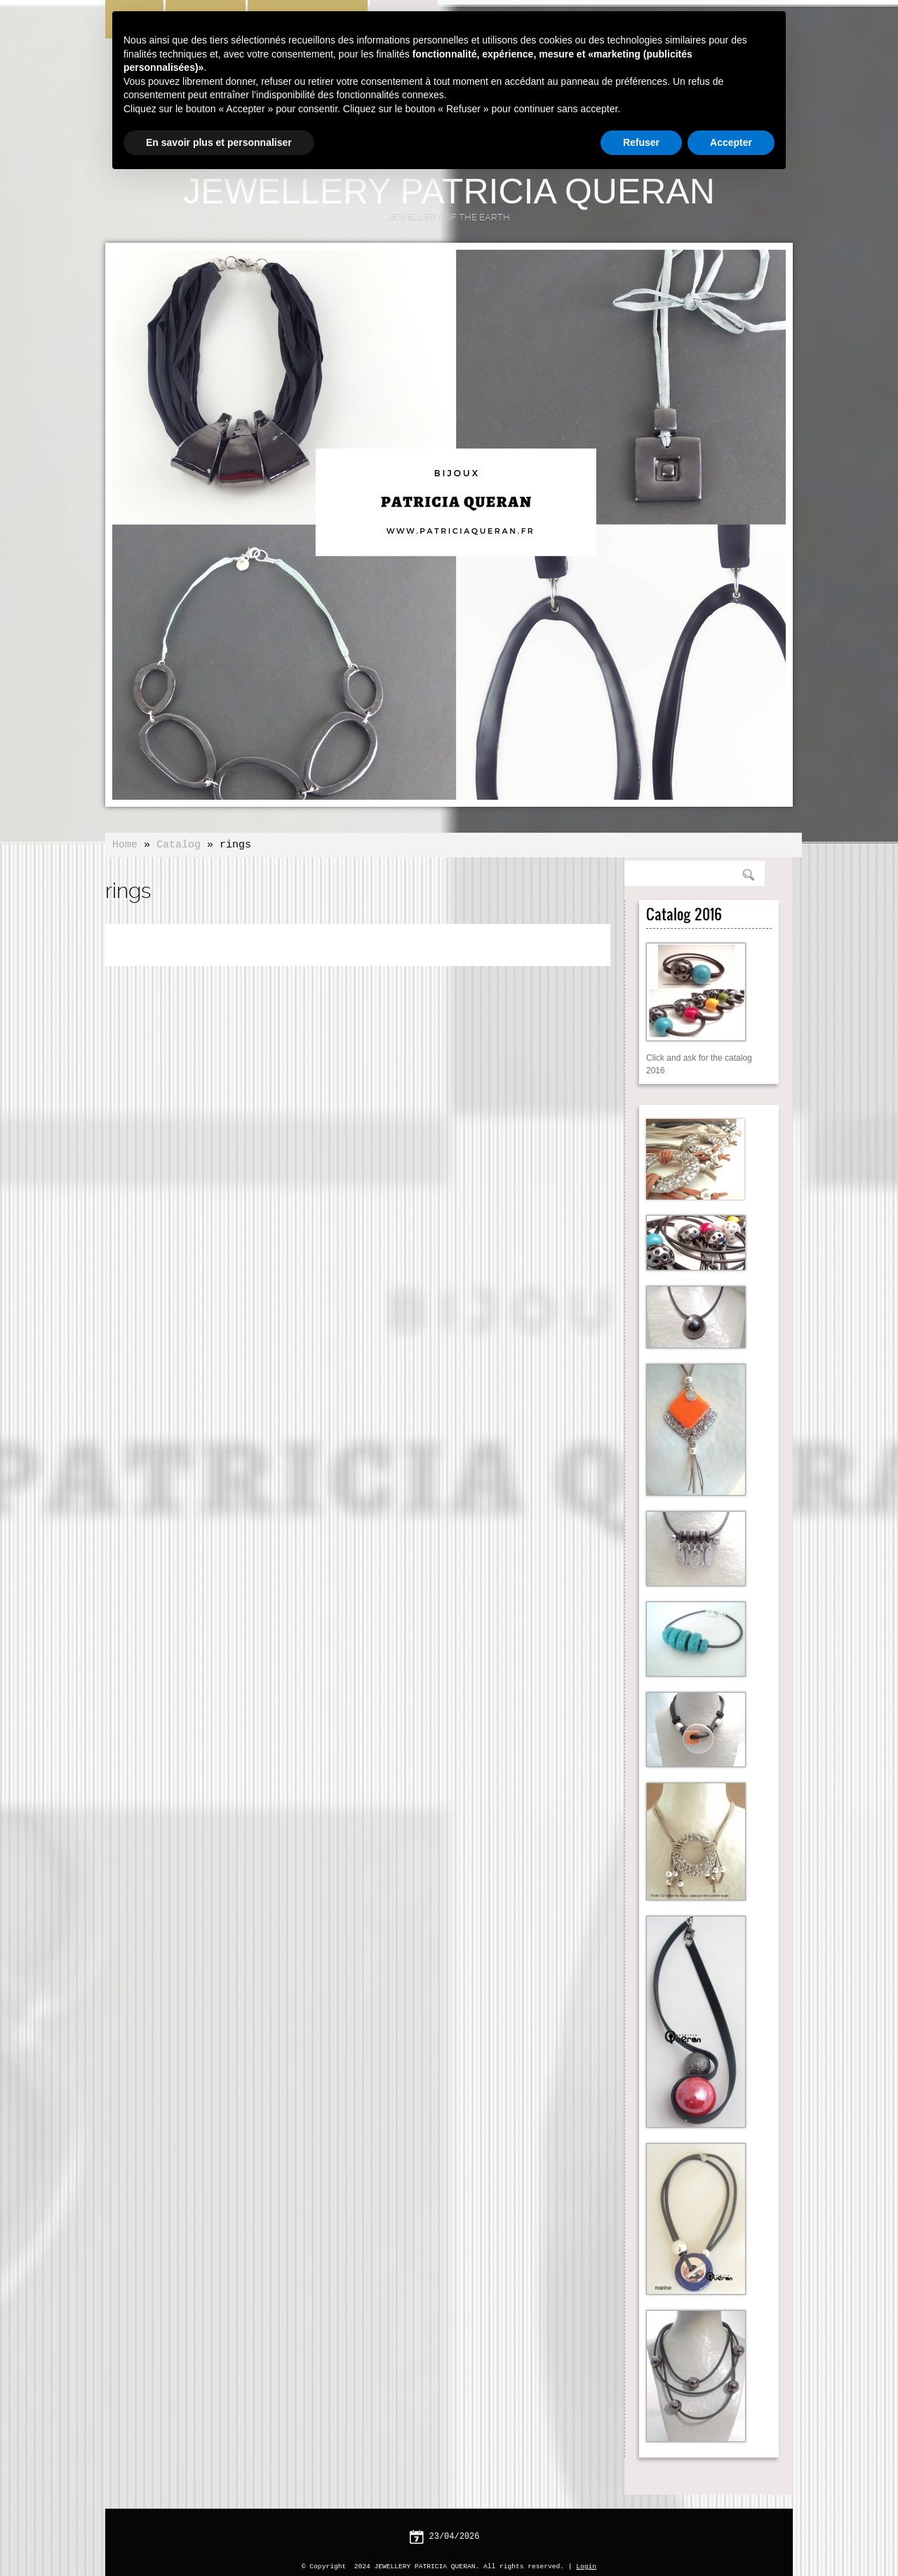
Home (125, 845)
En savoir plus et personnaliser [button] (219, 142)
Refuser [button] (641, 142)
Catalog (178, 845)
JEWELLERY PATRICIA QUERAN (449, 191)
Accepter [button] (731, 142)
